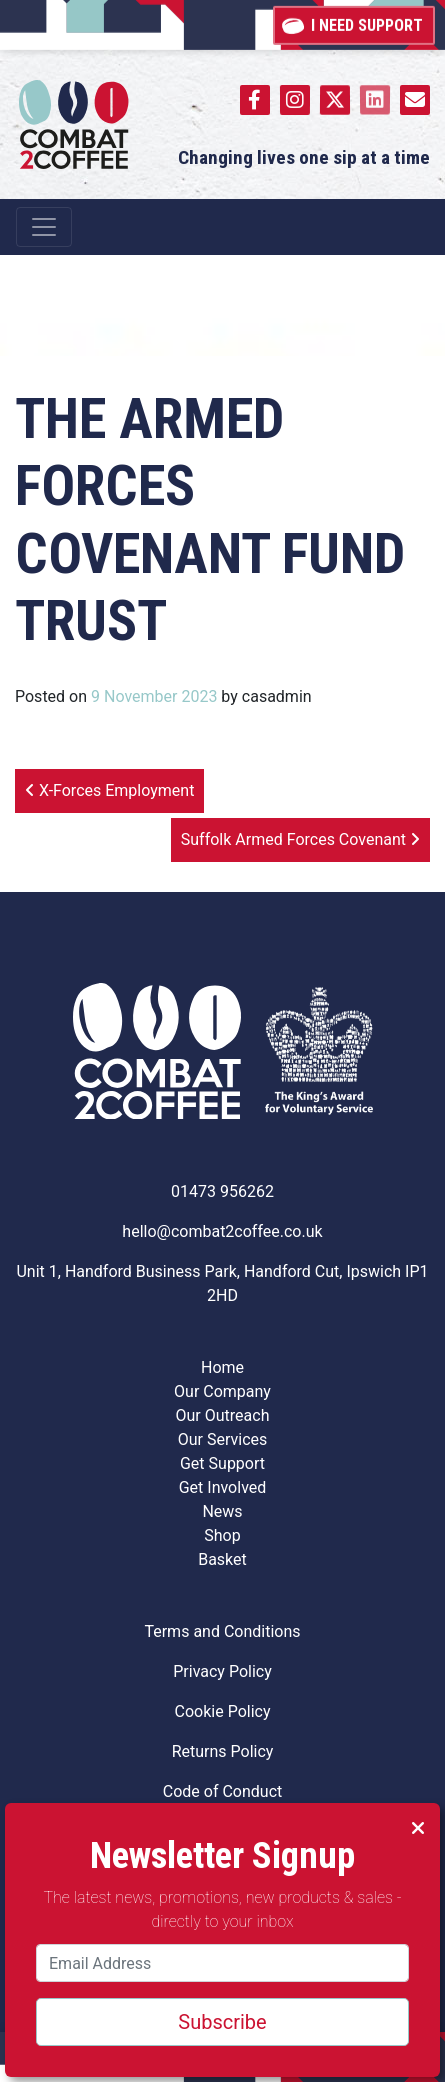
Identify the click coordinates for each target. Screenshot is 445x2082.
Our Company (222, 1391)
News (222, 1511)
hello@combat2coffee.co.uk (222, 1231)
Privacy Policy (222, 1671)
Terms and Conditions (222, 1631)
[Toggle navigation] (44, 227)
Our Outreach (223, 1415)
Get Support (222, 1463)
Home (222, 1367)
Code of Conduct (223, 1791)
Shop (222, 1535)
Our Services (223, 1439)
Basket (222, 1559)
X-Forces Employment (109, 790)
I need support (354, 23)
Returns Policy (223, 1751)
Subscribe (222, 2022)
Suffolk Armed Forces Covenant (300, 839)
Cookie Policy (223, 1711)
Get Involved (223, 1487)
